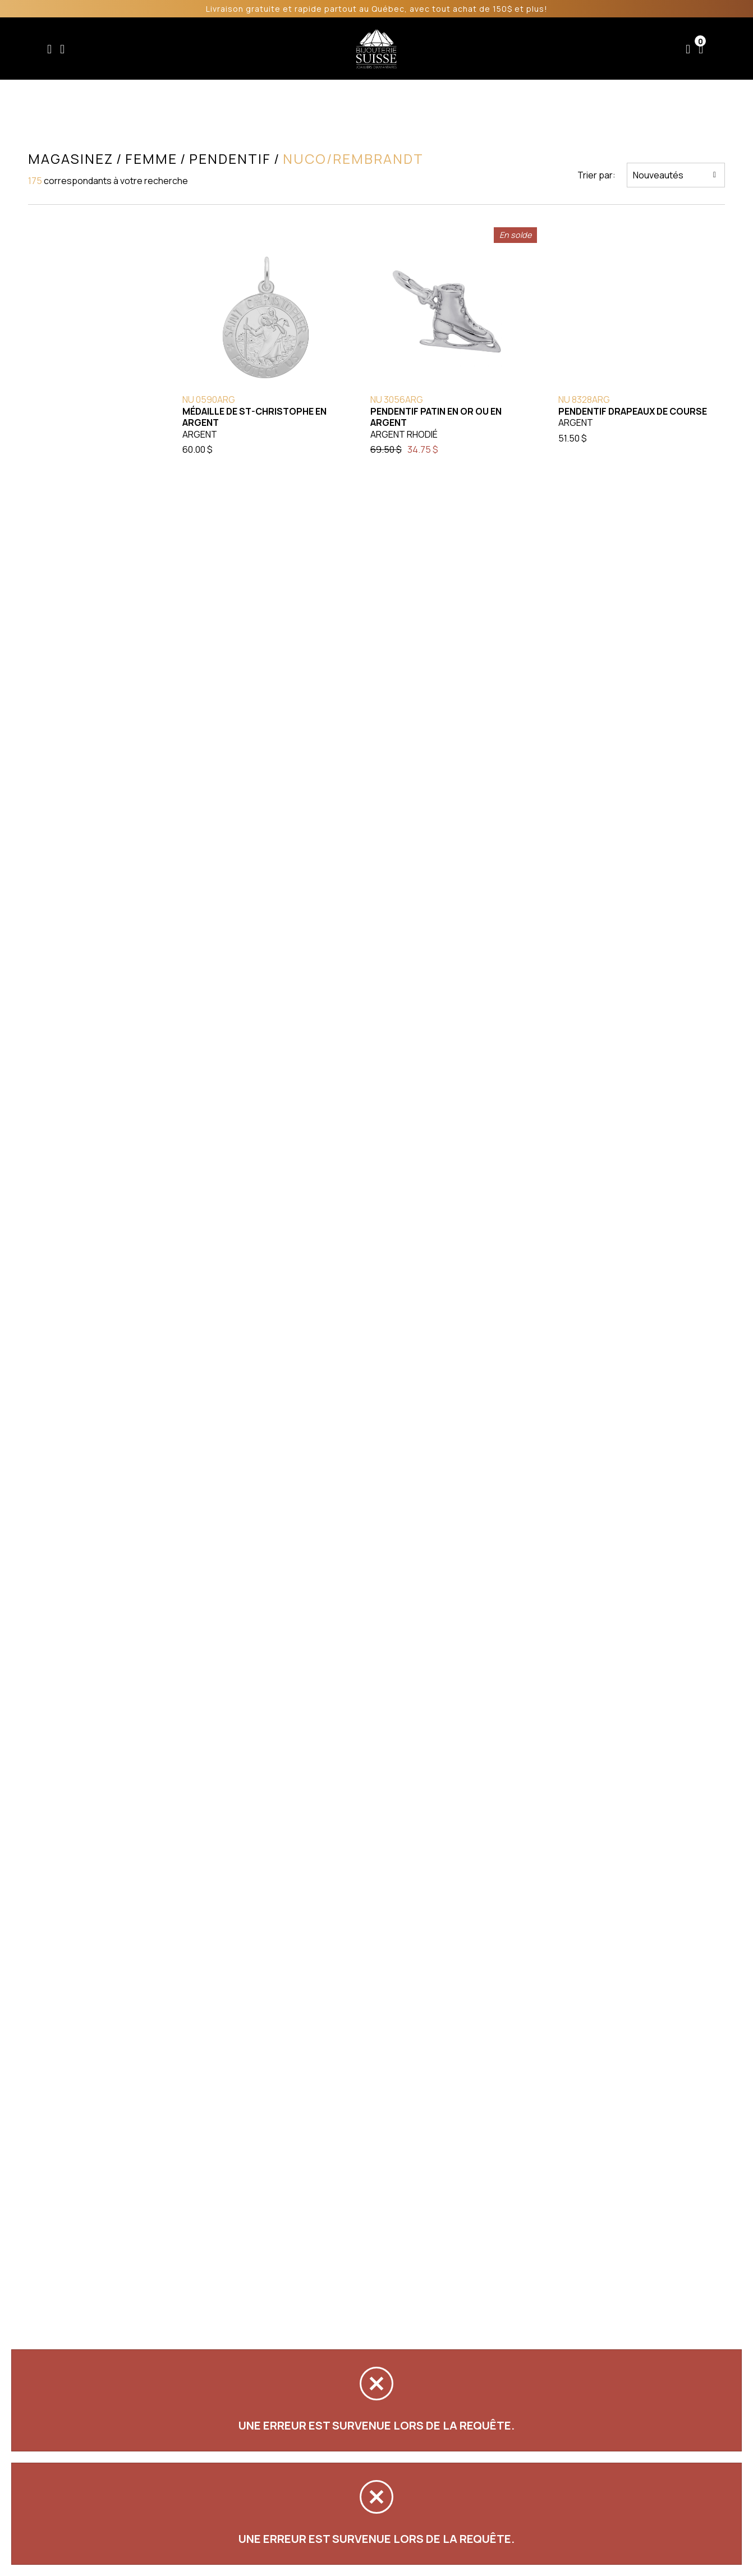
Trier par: (596, 175)
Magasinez (70, 158)
